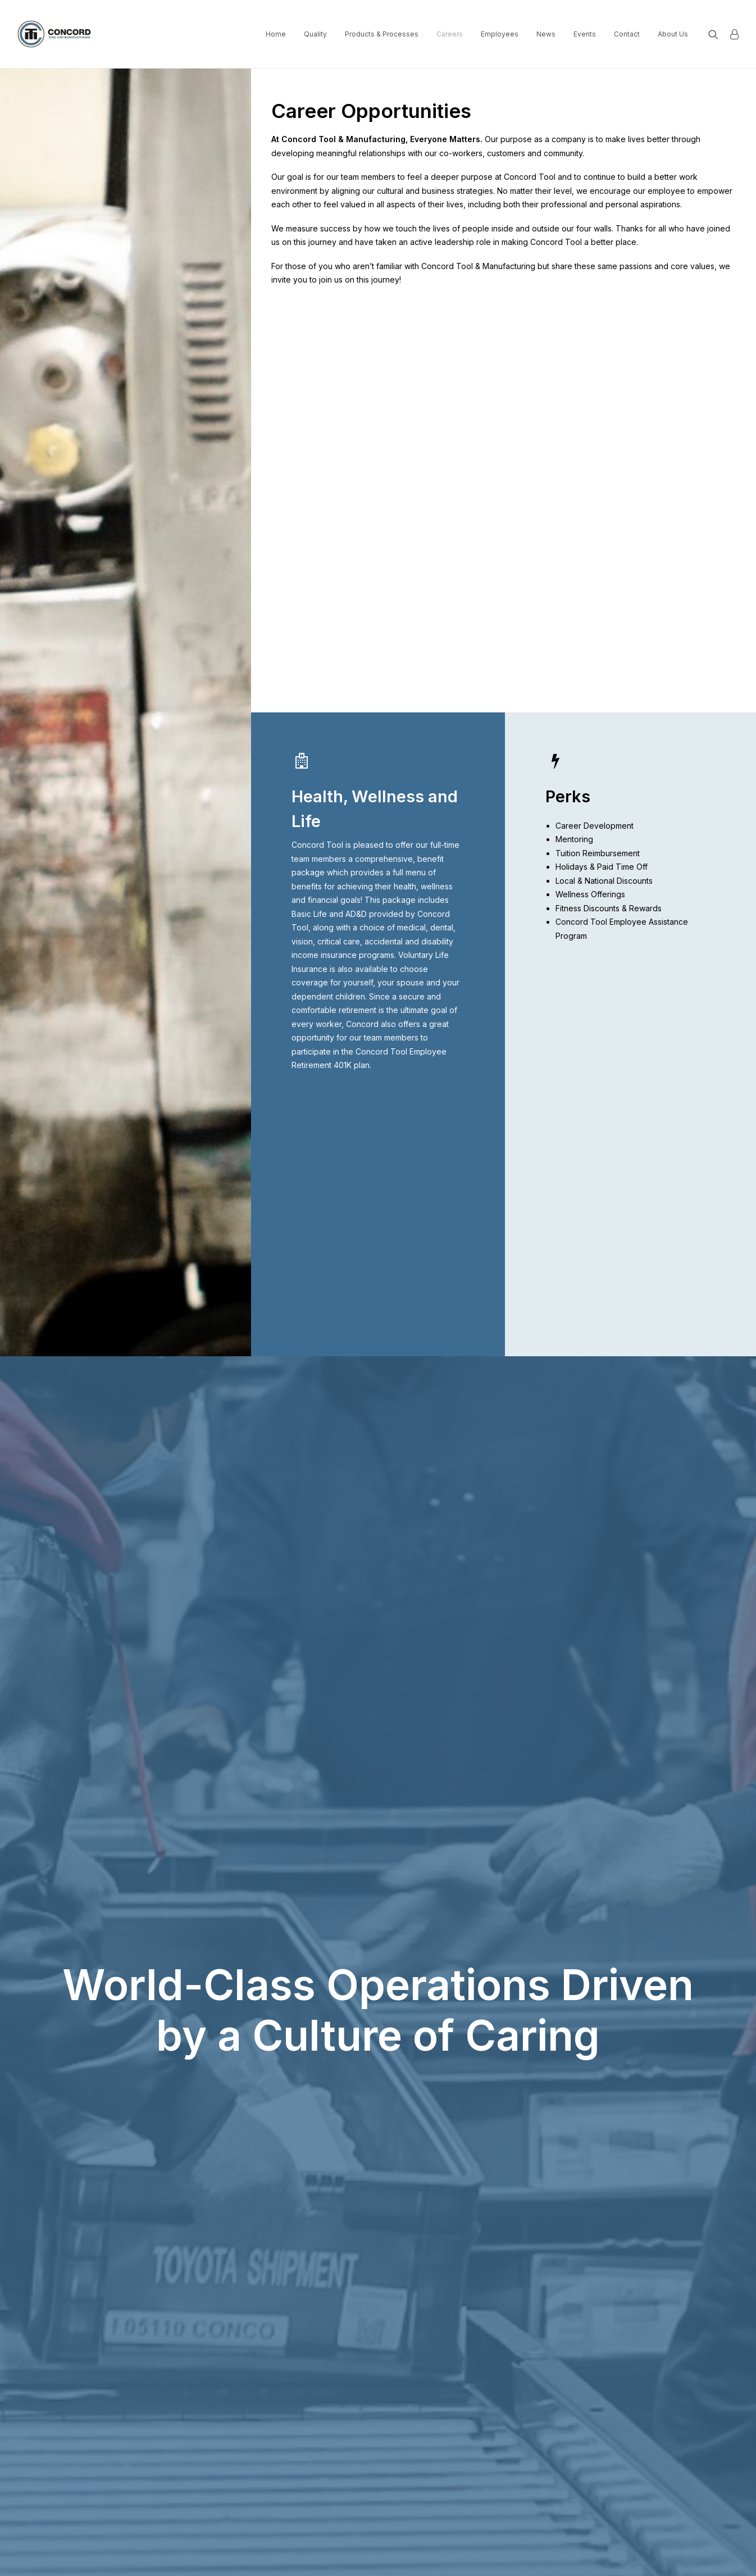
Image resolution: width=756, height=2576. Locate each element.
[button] (715, 34)
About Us (673, 34)
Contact (627, 34)
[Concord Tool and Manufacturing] (55, 34)
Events (584, 34)
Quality (315, 34)
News (545, 34)
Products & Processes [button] (381, 34)
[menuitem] (276, 34)
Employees (499, 34)
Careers (449, 34)
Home (276, 34)
